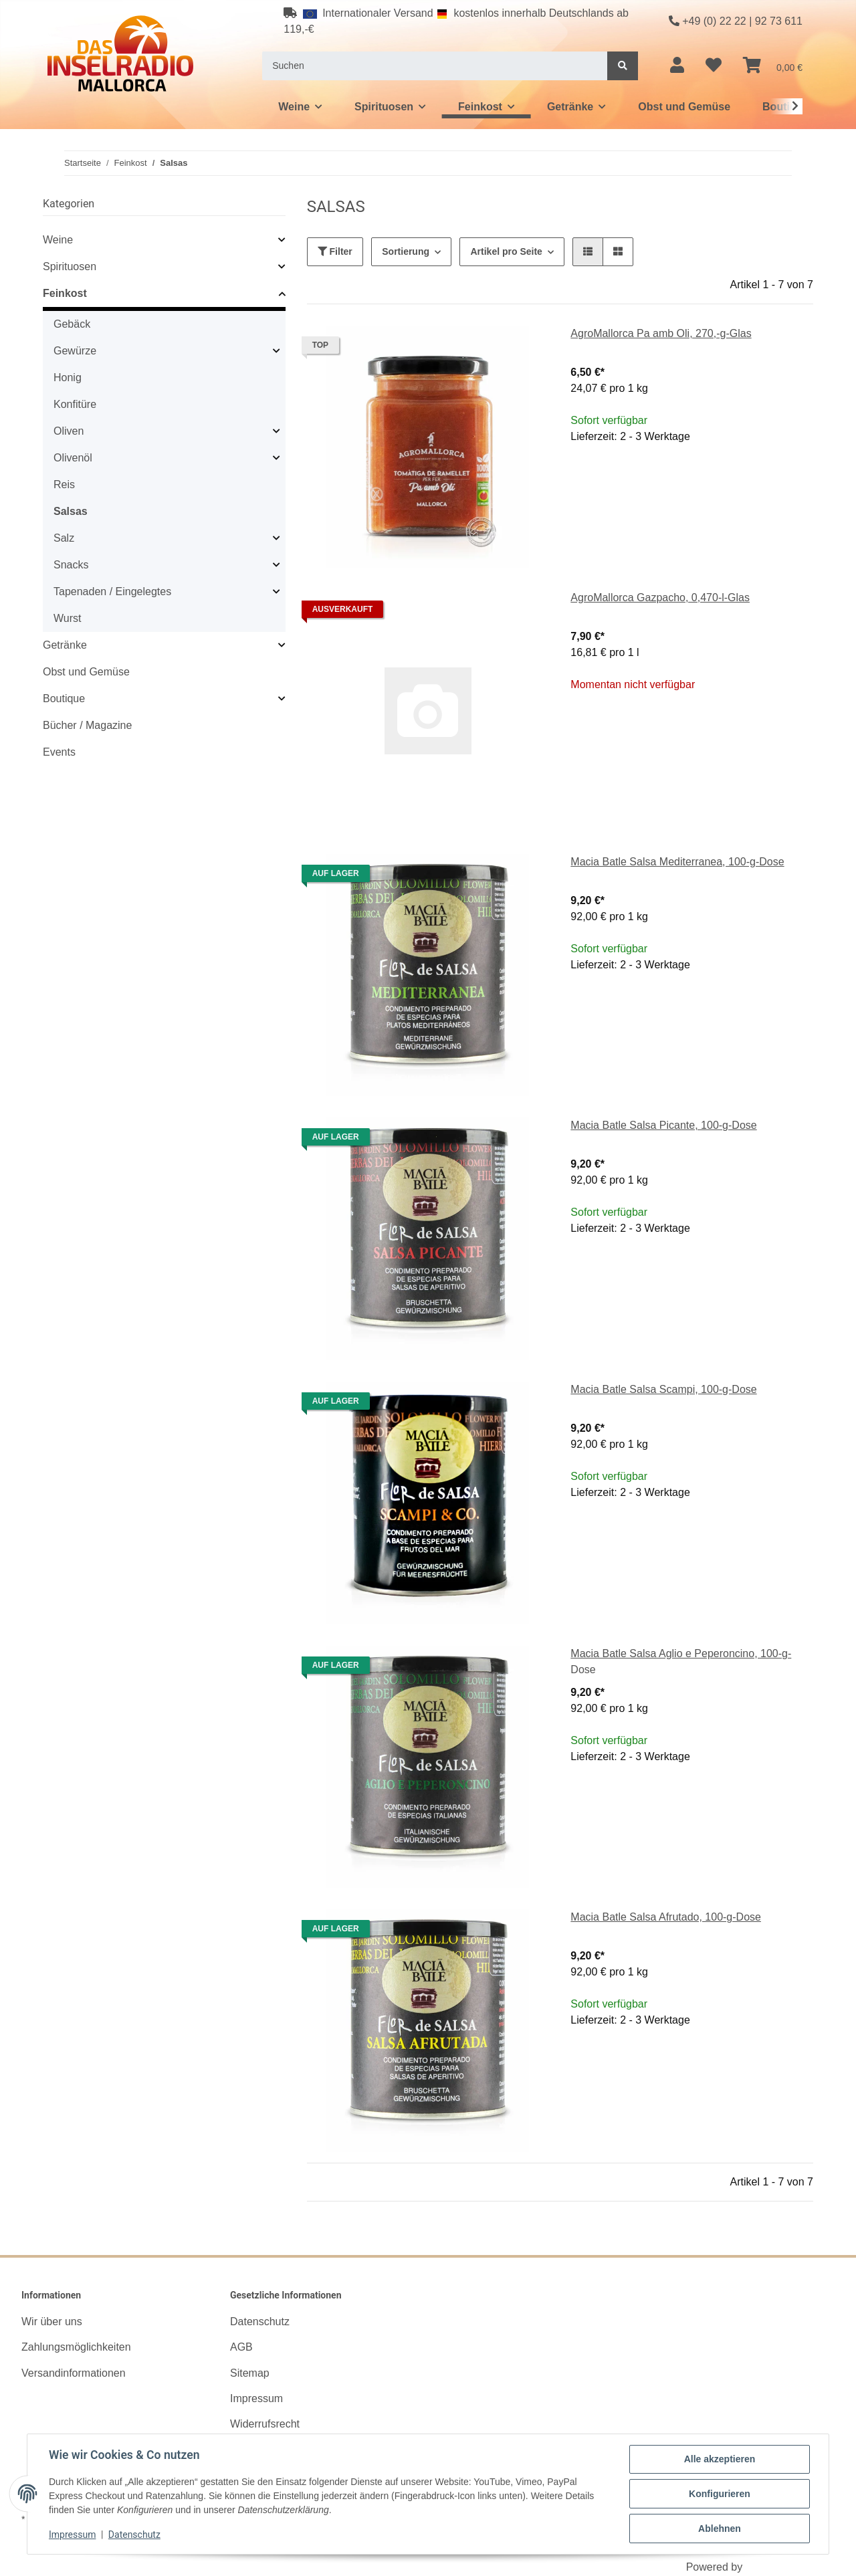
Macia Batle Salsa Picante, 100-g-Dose (663, 1125)
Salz (64, 538)
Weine (58, 239)
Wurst (67, 618)
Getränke (65, 645)
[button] (677, 65)
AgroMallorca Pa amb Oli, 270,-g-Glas (660, 333)
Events (59, 752)
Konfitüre (75, 404)
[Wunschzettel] (713, 65)
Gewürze (75, 350)
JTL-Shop (769, 2567)
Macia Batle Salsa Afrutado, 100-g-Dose (665, 1917)
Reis (64, 484)
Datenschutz (260, 2321)
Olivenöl (73, 457)
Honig (68, 377)
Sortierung (405, 251)
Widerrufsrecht (265, 2424)
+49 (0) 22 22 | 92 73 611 (735, 21)
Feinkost (65, 293)
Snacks (71, 564)
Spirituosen (69, 266)
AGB (241, 2347)
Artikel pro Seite (506, 251)
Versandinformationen (73, 2373)
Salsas (71, 511)
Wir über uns (51, 2321)
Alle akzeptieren (720, 2459)
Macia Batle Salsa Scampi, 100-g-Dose (663, 1389)
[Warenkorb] (772, 65)
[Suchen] (435, 65)
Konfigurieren (719, 2493)
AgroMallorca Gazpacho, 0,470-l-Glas (660, 597)
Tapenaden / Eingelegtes (112, 591)
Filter (335, 251)
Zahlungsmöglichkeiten (76, 2347)
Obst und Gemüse (86, 671)
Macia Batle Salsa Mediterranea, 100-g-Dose (677, 861)
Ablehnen (719, 2528)
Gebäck (72, 324)
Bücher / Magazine (87, 725)
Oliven (69, 431)
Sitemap (250, 2373)
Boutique (64, 698)
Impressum (256, 2398)
